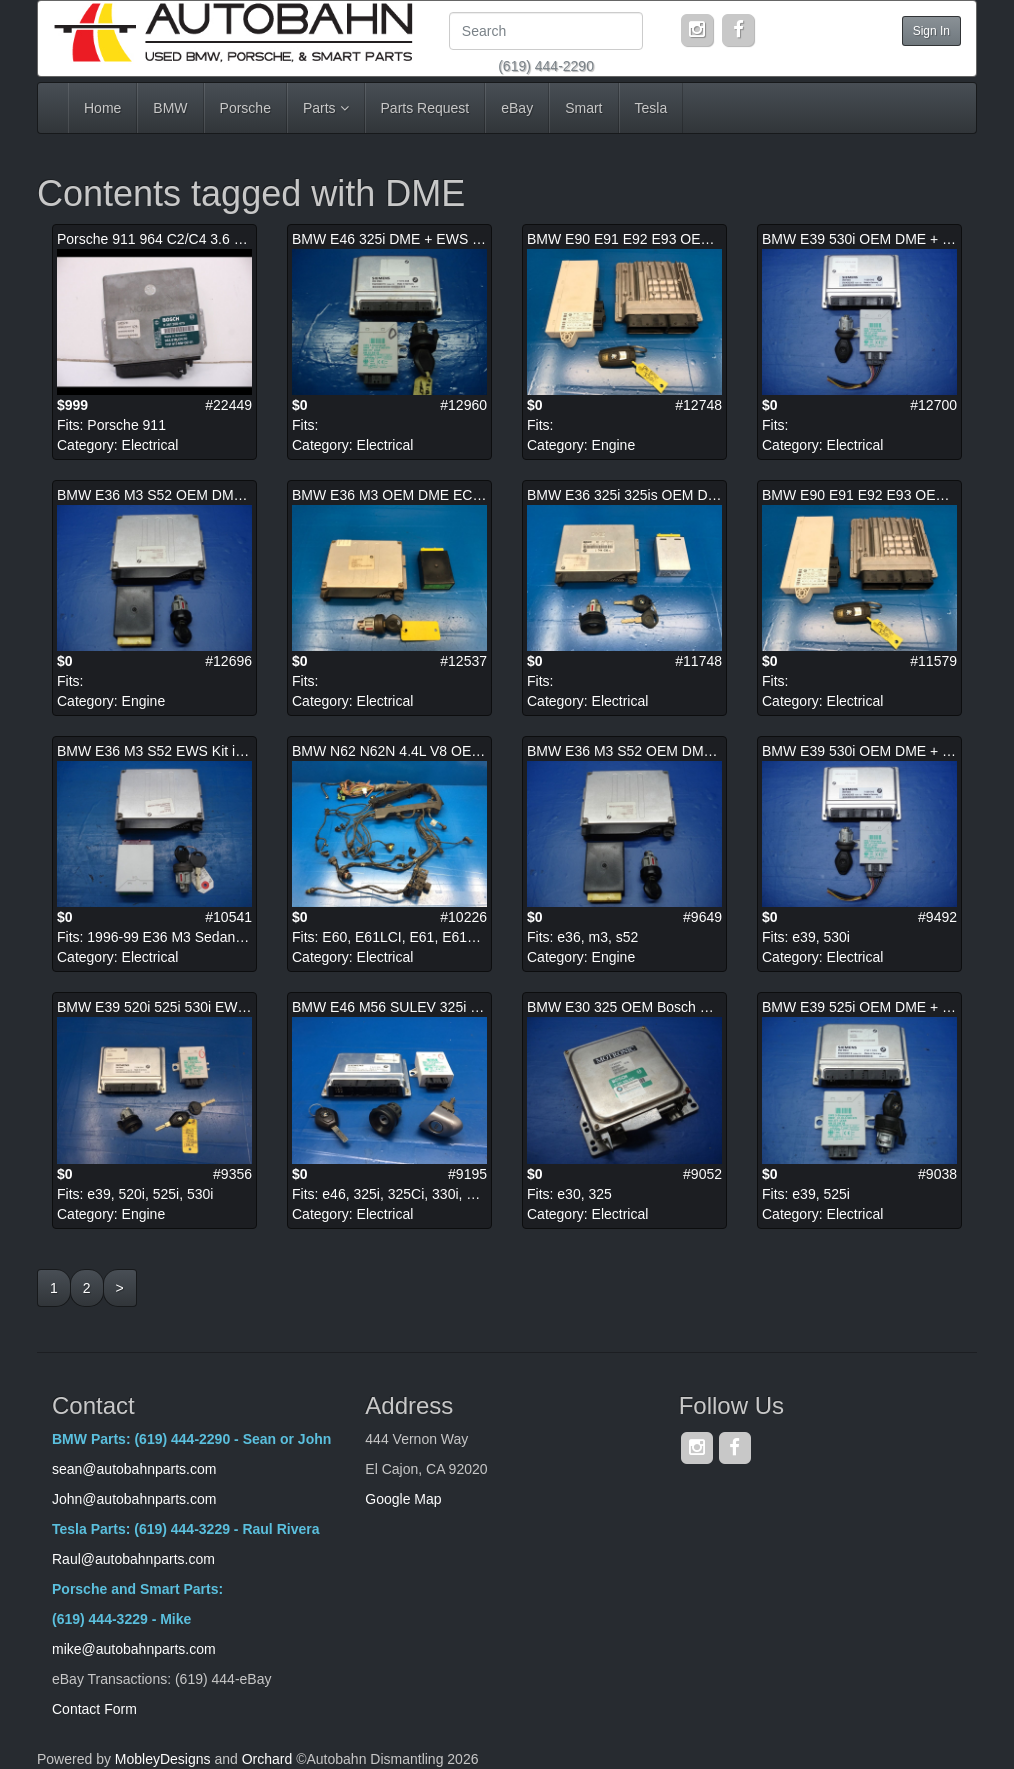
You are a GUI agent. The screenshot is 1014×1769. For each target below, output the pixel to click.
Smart (583, 108)
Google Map (403, 1499)
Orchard (267, 1759)
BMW (170, 108)
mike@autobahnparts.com (134, 1649)
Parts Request (425, 108)
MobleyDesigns (163, 1759)
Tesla (651, 108)
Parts (326, 108)
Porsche (245, 108)
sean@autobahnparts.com (136, 1469)
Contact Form (94, 1709)
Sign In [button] (931, 31)
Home (102, 108)
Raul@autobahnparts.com (133, 1559)
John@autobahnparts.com (134, 1499)
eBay (517, 108)
